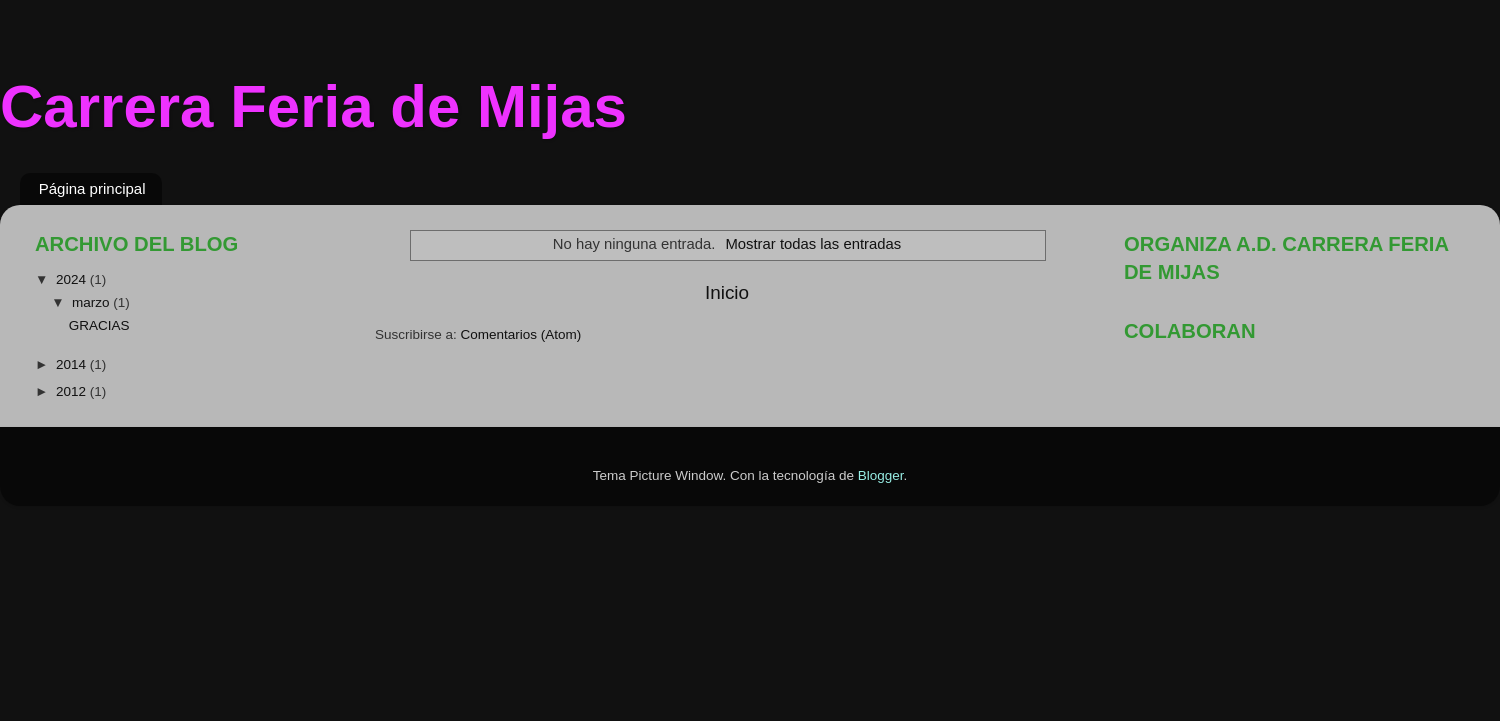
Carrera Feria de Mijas (313, 106)
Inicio (727, 292)
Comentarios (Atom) (521, 334)
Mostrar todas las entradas (813, 244)
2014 (73, 364)
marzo (92, 302)
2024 (73, 279)
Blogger (881, 475)
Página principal (92, 188)
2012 (73, 391)
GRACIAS (99, 325)
